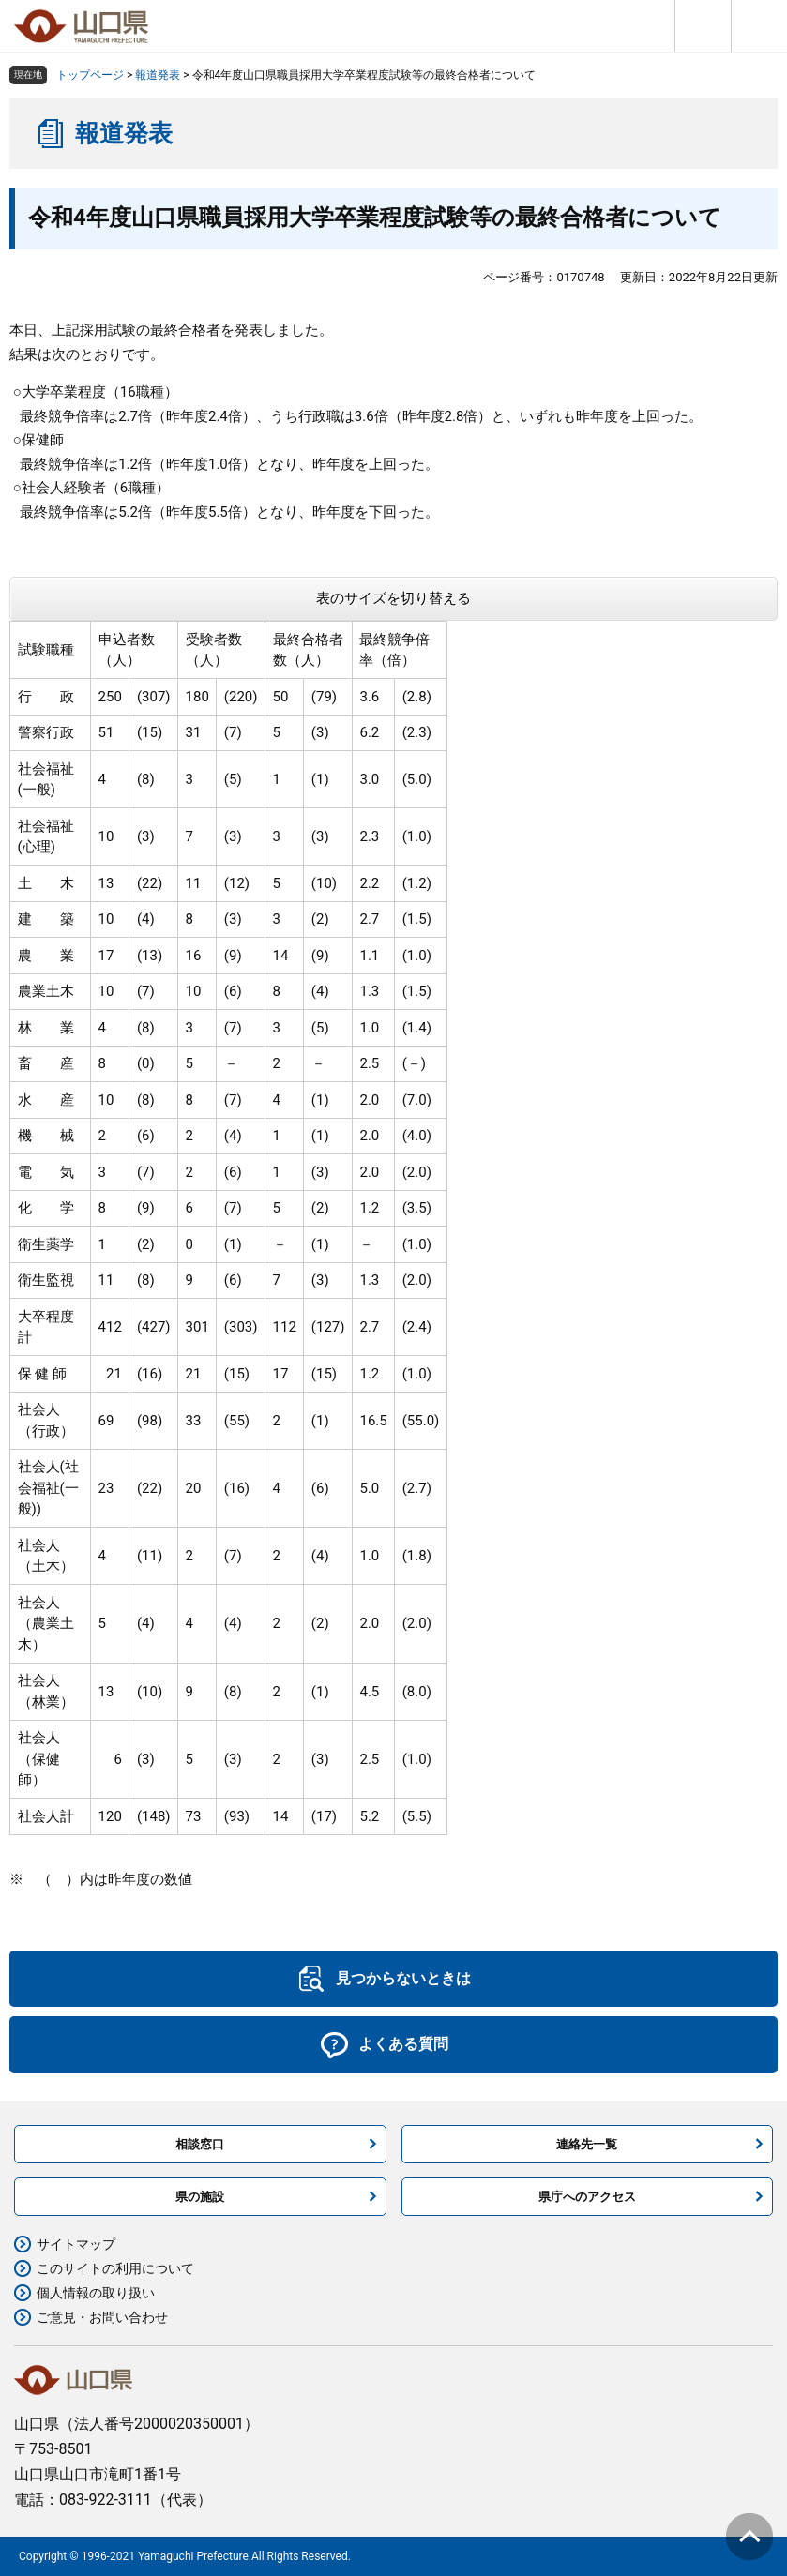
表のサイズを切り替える (393, 598)
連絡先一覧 (586, 2144)
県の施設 (199, 2197)
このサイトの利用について (115, 2268)
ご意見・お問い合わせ (102, 2317)
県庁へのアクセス (587, 2197)
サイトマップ (76, 2244)
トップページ (90, 75)
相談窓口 (199, 2144)
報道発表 (157, 75)
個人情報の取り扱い (96, 2292)
